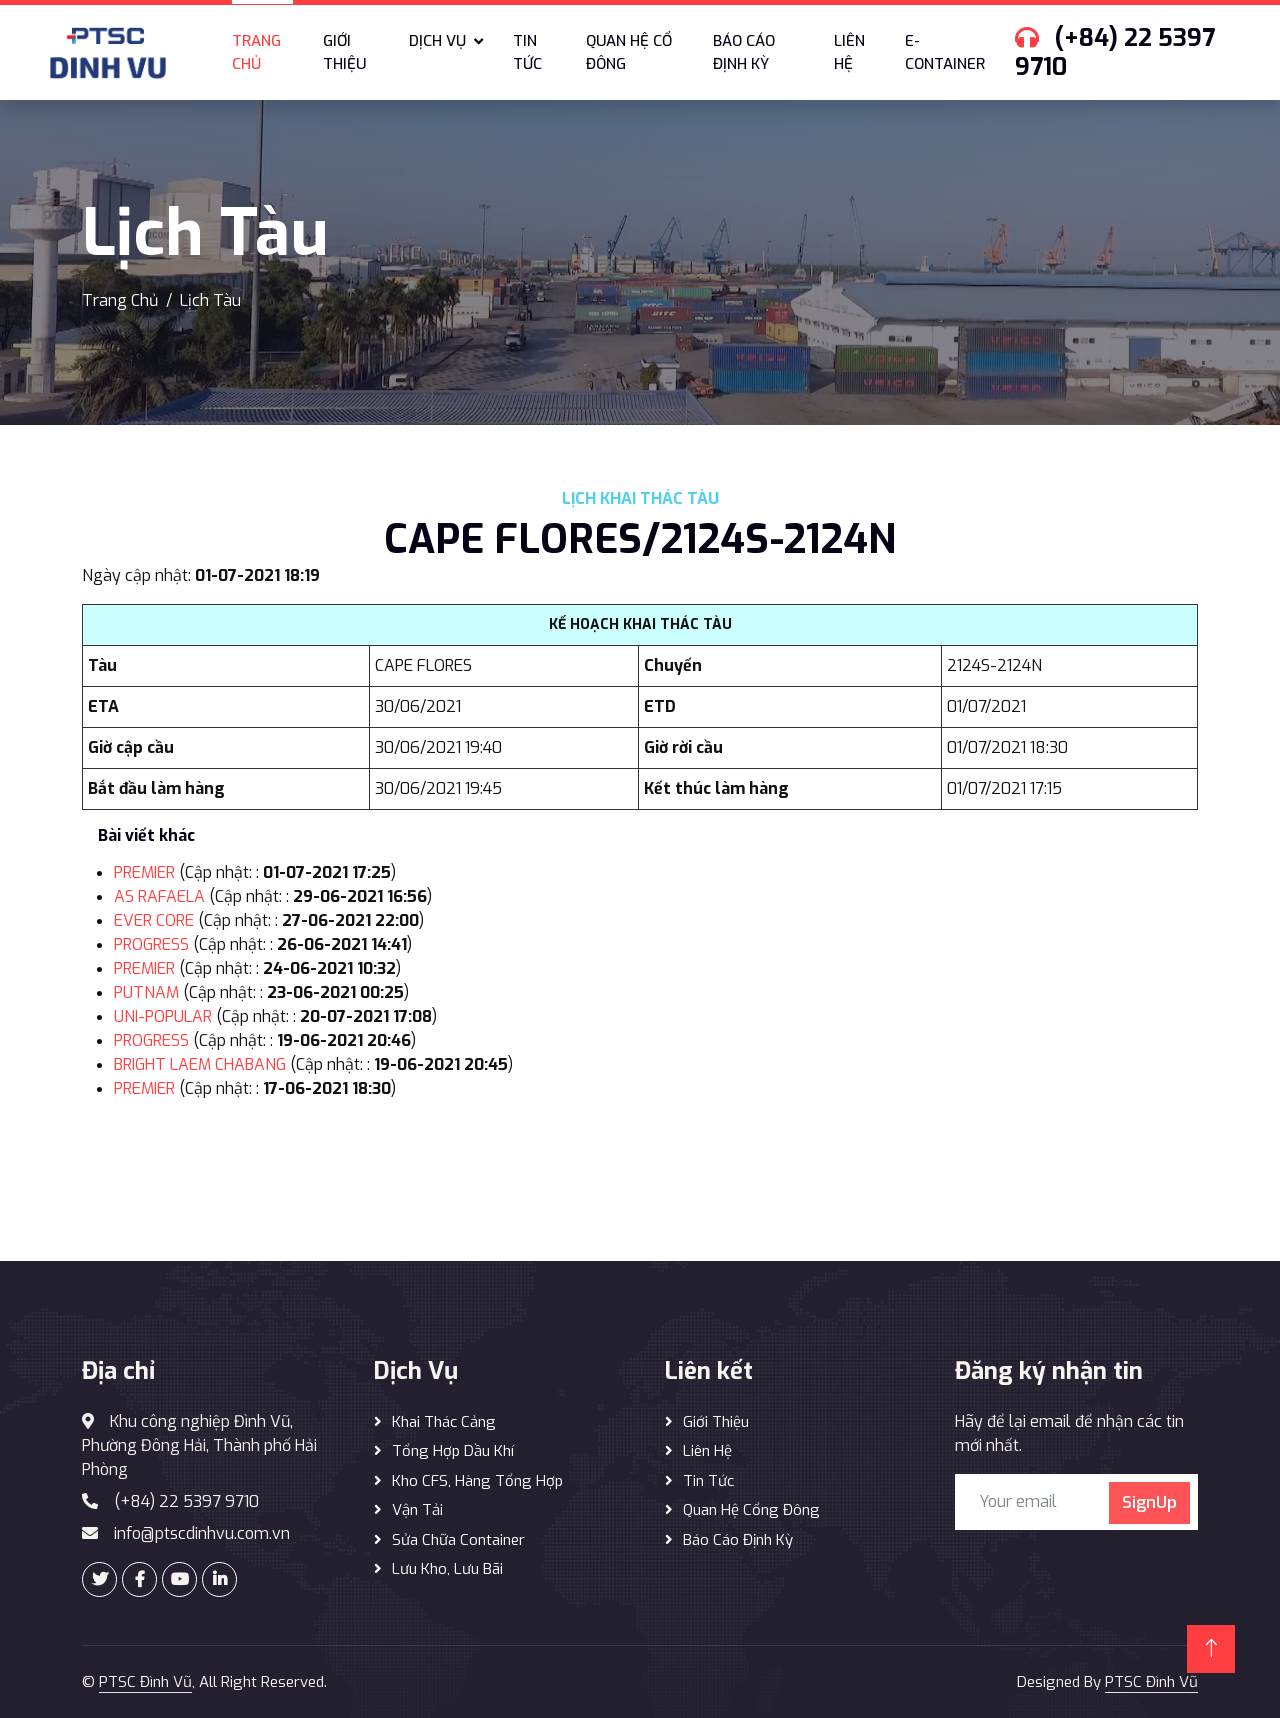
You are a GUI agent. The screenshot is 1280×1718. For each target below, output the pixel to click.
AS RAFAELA (159, 896)
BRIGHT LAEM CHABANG (200, 1064)
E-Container (945, 52)
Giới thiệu (344, 52)
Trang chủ (256, 52)
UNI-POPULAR (163, 1016)
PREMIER (144, 872)
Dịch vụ (437, 41)
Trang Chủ (120, 300)
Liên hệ (849, 52)
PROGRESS (151, 944)
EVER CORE (154, 920)
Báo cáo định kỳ (744, 52)
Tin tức (527, 52)
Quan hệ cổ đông (629, 52)
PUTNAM (146, 992)
